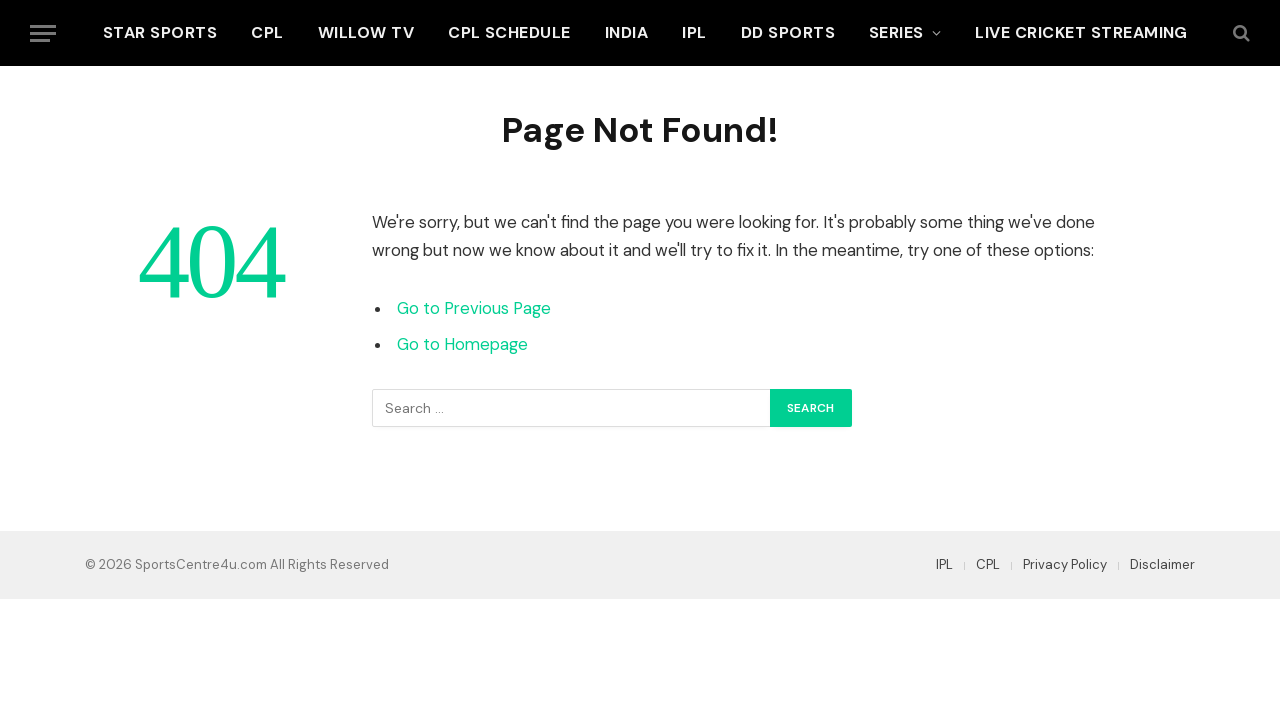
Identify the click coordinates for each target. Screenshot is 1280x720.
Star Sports (160, 32)
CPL (267, 32)
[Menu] (43, 33)
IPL (694, 32)
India (626, 32)
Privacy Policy (1065, 564)
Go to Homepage (462, 344)
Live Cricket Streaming (1081, 32)
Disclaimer (1162, 564)
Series (896, 32)
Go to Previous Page (474, 308)
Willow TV (366, 32)
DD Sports (788, 32)
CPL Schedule (509, 32)
